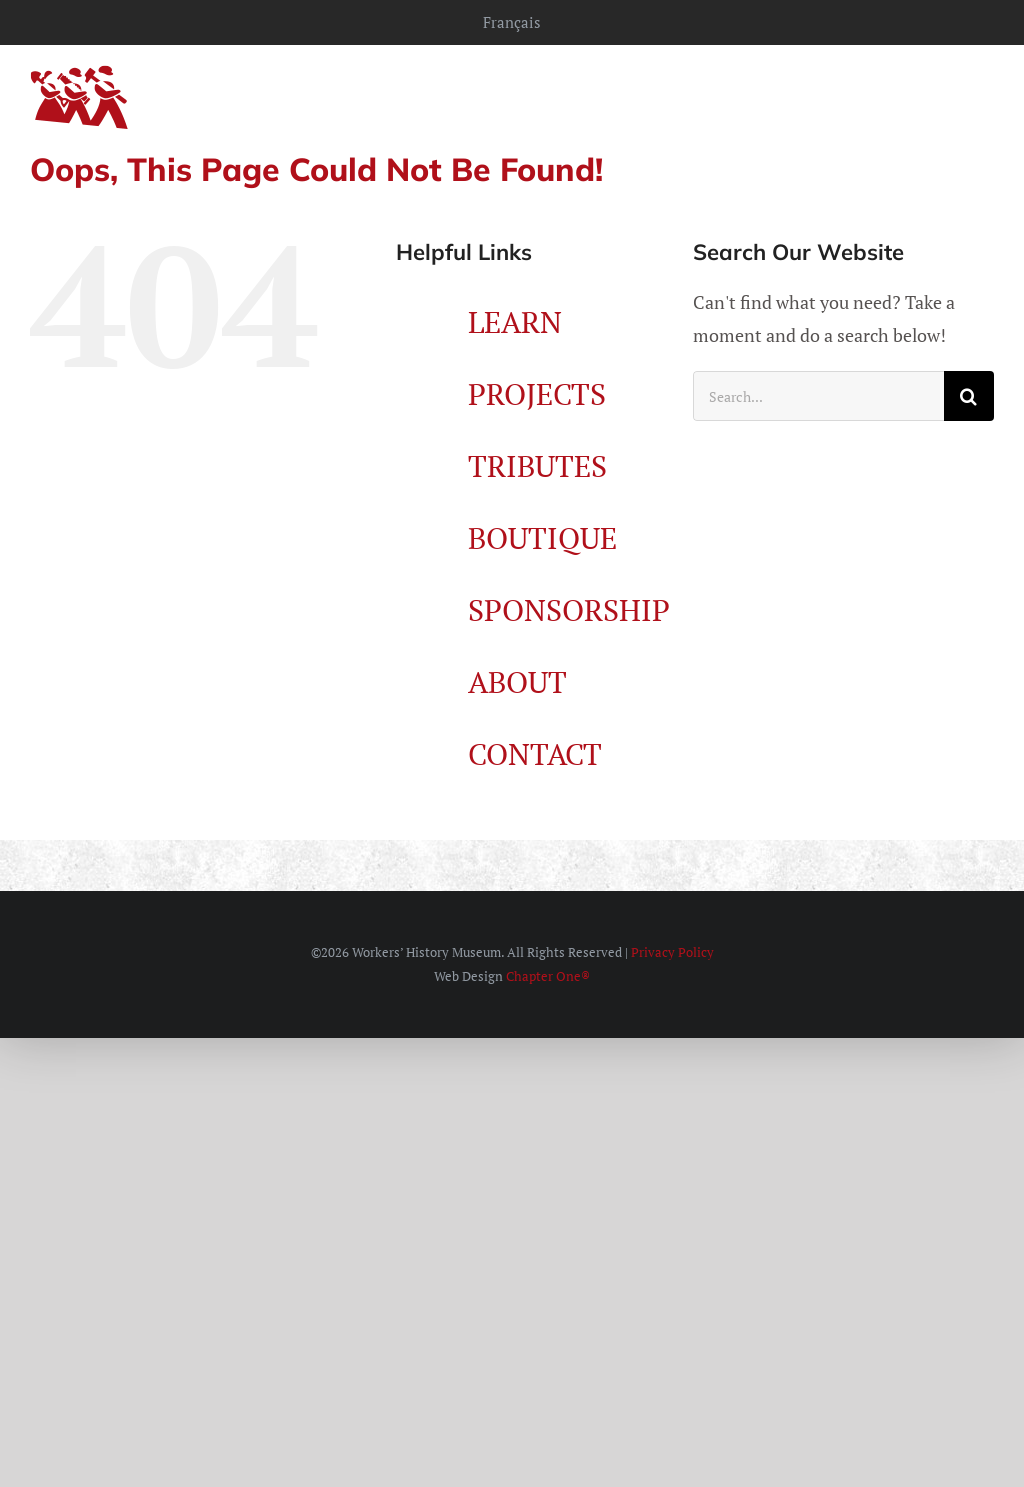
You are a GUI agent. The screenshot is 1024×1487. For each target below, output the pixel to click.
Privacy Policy (672, 952)
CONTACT (535, 754)
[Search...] (818, 396)
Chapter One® (548, 976)
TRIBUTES (537, 466)
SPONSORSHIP (569, 610)
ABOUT (517, 682)
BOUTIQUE (542, 538)
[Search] (969, 396)
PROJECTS (537, 394)
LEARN (515, 322)
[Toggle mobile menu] (983, 91)
